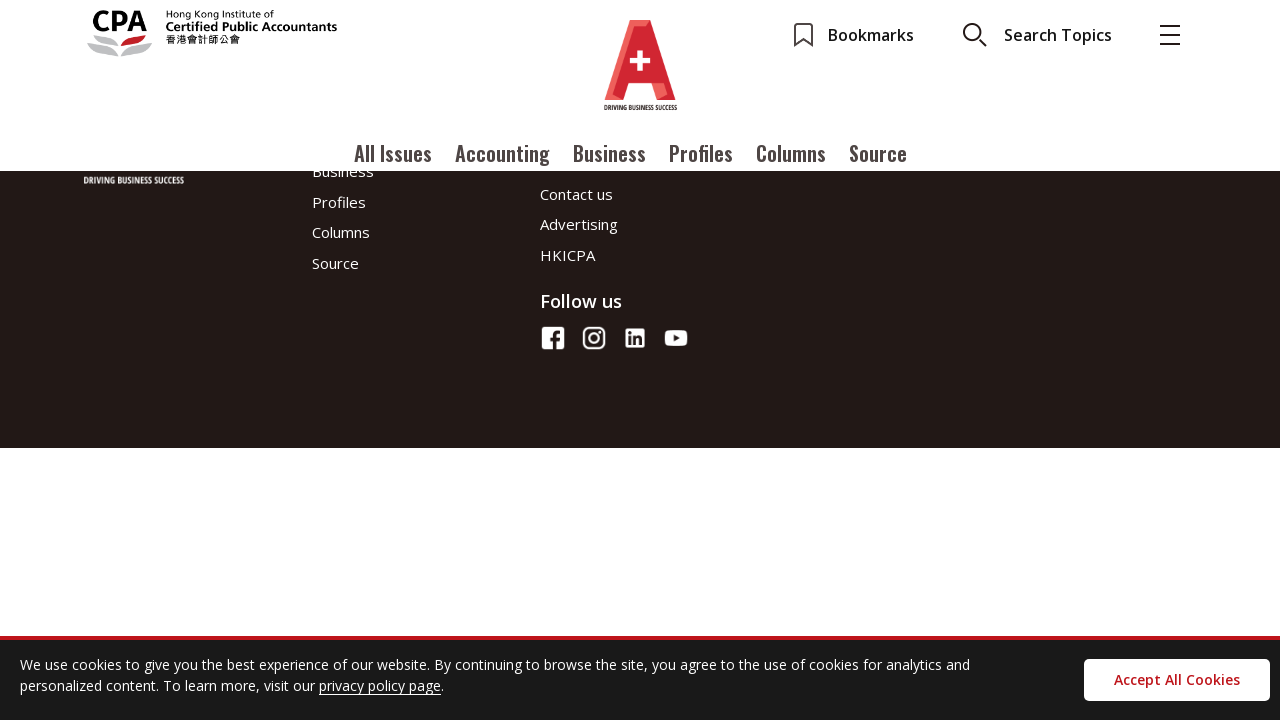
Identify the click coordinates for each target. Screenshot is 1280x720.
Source (878, 153)
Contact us (576, 194)
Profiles (701, 153)
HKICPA (567, 255)
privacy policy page (380, 685)
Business (609, 153)
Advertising (579, 224)
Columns (791, 153)
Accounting (502, 153)
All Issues (393, 153)
